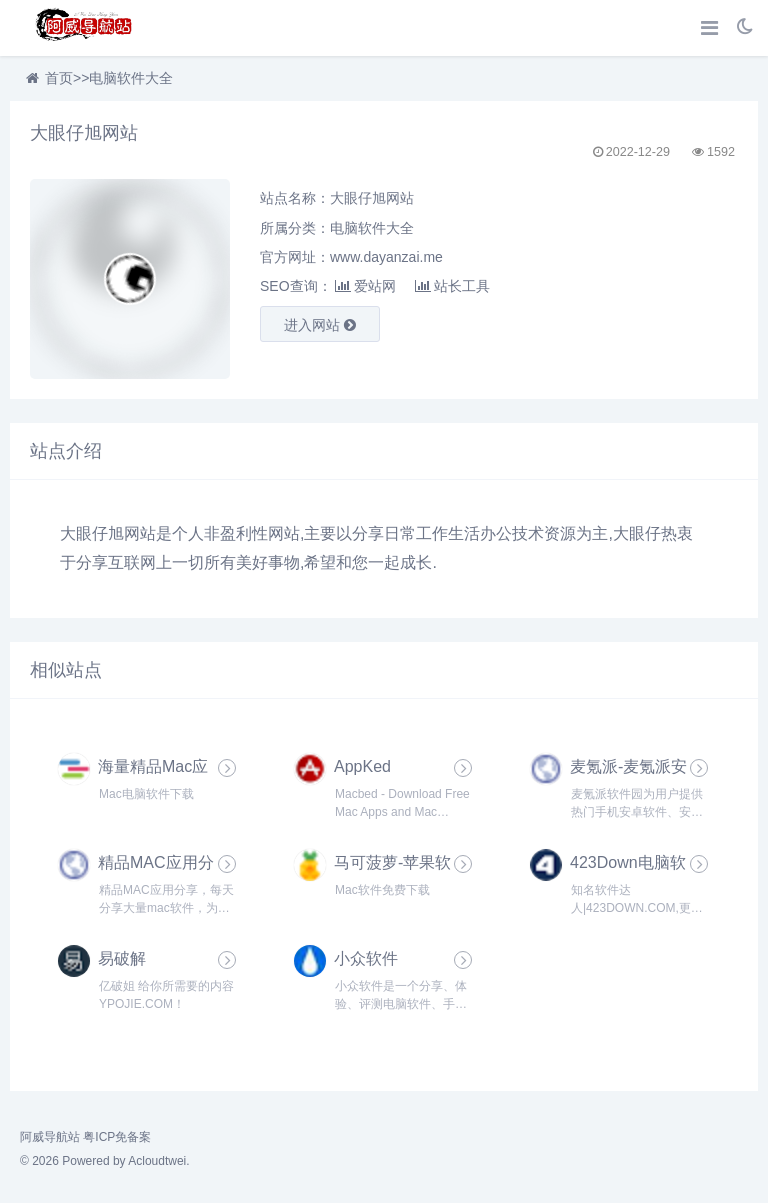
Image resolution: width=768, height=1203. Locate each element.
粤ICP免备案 (117, 1137)
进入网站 (320, 325)
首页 (59, 78)
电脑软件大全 (131, 78)
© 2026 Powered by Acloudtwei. (105, 1161)
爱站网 (365, 286)
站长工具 (452, 286)
